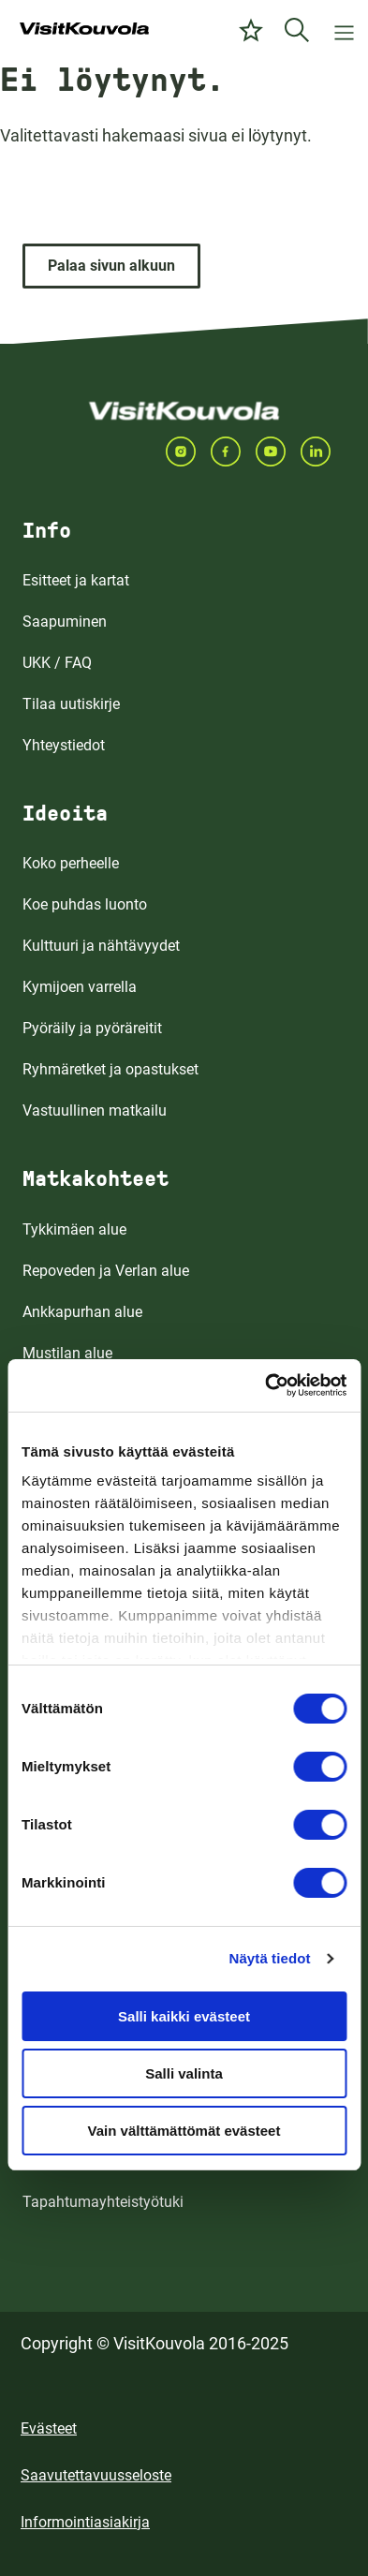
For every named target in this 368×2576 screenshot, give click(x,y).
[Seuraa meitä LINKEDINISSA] (323, 451)
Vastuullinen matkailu (94, 1110)
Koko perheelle (70, 863)
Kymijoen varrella (79, 987)
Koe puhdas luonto (84, 904)
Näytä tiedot (270, 1958)
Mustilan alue (67, 1353)
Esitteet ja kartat (75, 580)
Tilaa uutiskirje (71, 704)
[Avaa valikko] (344, 30)
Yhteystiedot (63, 745)
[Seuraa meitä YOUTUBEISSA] (278, 451)
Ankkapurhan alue (82, 1312)
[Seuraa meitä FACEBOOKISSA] (233, 451)
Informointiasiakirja (85, 2522)
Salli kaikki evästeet (184, 2016)
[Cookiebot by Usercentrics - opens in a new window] (265, 1385)
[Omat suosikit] (251, 30)
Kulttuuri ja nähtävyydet (101, 946)
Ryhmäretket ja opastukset (110, 1069)
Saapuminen (64, 621)
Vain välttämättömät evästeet (184, 2131)
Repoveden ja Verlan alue (105, 1271)
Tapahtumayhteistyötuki (103, 2202)
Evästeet (49, 2428)
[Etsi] (297, 30)
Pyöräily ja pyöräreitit (92, 1028)
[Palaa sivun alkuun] (111, 266)
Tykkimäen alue (74, 1229)
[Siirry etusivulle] (84, 30)
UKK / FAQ (57, 663)
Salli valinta (184, 2073)
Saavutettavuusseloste (96, 2475)
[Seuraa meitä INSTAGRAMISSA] (188, 451)
